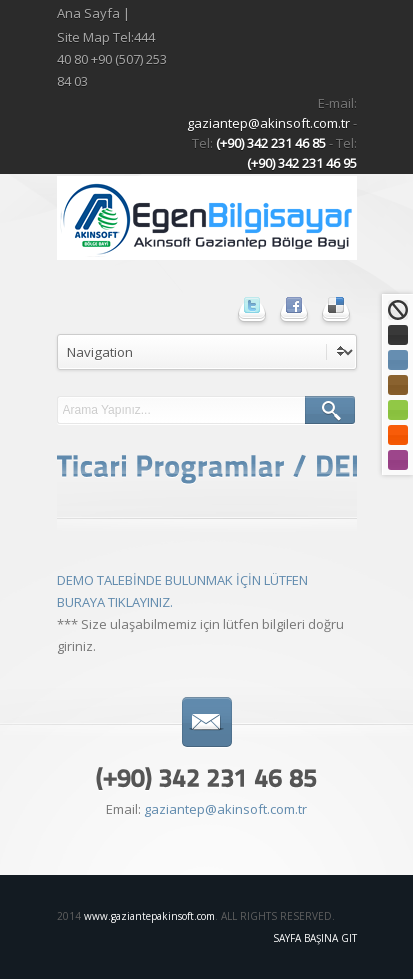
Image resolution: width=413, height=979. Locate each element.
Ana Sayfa (88, 13)
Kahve (398, 385)
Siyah (398, 335)
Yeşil (398, 410)
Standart (398, 310)
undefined (207, 352)
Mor (398, 460)
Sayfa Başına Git (315, 938)
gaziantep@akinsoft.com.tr (270, 123)
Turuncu (398, 435)
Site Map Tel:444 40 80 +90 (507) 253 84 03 (112, 59)
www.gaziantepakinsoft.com (149, 916)
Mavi (398, 360)
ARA (330, 410)
